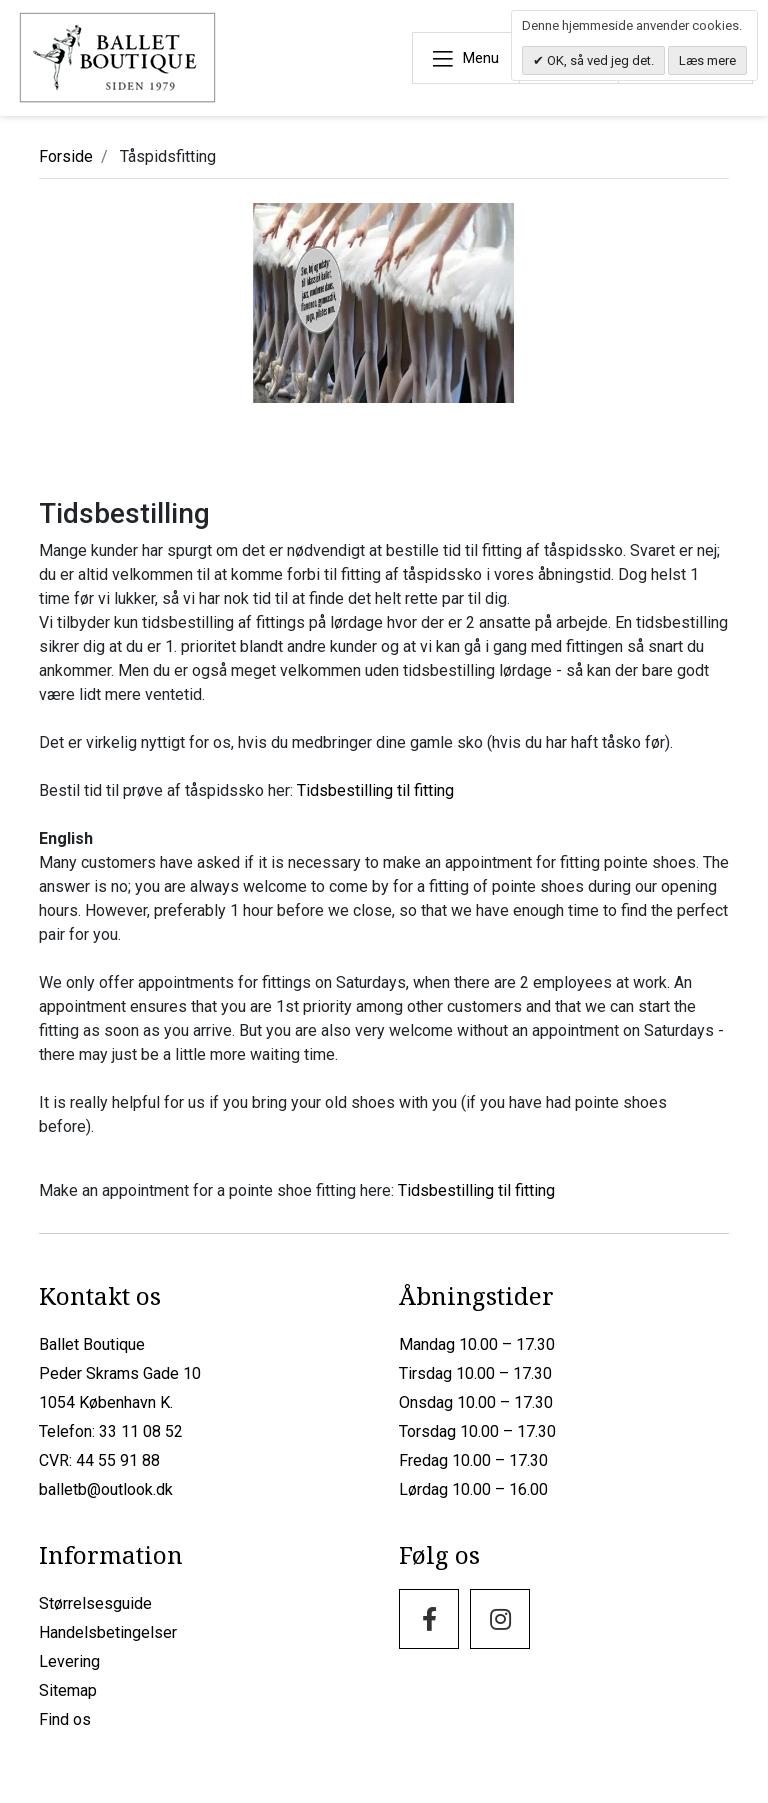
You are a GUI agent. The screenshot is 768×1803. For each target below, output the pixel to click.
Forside (66, 156)
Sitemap (68, 1690)
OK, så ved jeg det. (599, 60)
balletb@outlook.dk (106, 1489)
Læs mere (707, 60)
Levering (69, 1661)
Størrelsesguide (95, 1603)
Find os (65, 1719)
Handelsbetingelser (108, 1632)
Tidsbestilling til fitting (375, 790)
